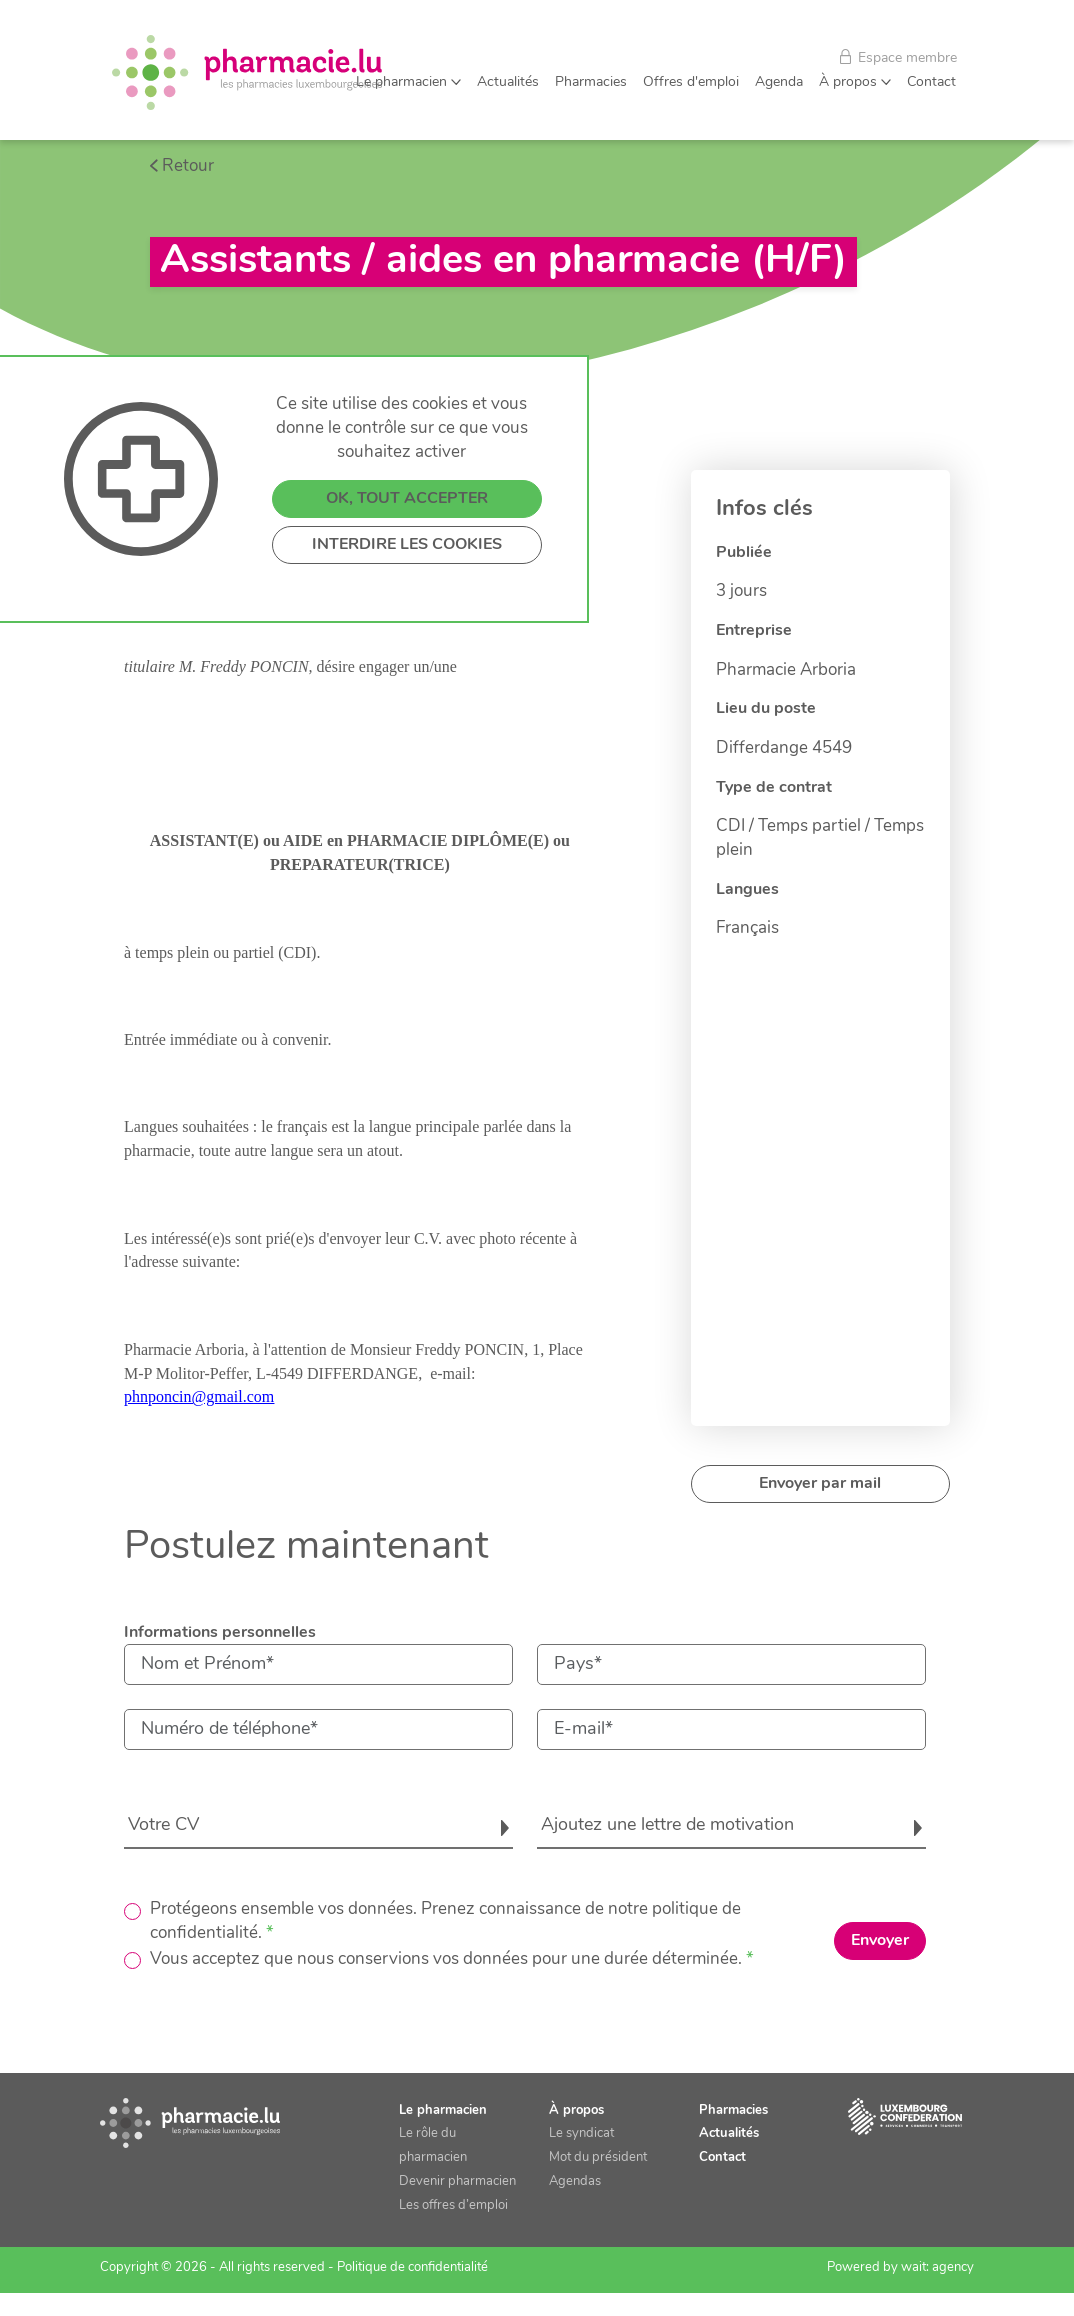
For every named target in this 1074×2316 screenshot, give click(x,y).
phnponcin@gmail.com (199, 1396)
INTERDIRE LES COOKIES (407, 648)
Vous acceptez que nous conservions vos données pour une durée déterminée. (446, 1959)
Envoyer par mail (820, 1484)
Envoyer (880, 1941)
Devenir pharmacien (457, 2181)
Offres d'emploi (691, 82)
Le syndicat (581, 2133)
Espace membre (898, 57)
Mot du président (598, 2157)
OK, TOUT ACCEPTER (407, 602)
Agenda (779, 82)
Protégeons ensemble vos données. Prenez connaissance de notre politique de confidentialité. (445, 1921)
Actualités (508, 82)
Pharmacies (591, 82)
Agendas (575, 2181)
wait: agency (937, 2267)
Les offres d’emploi (453, 2205)
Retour (188, 166)
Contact (931, 82)
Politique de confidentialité (412, 2267)
